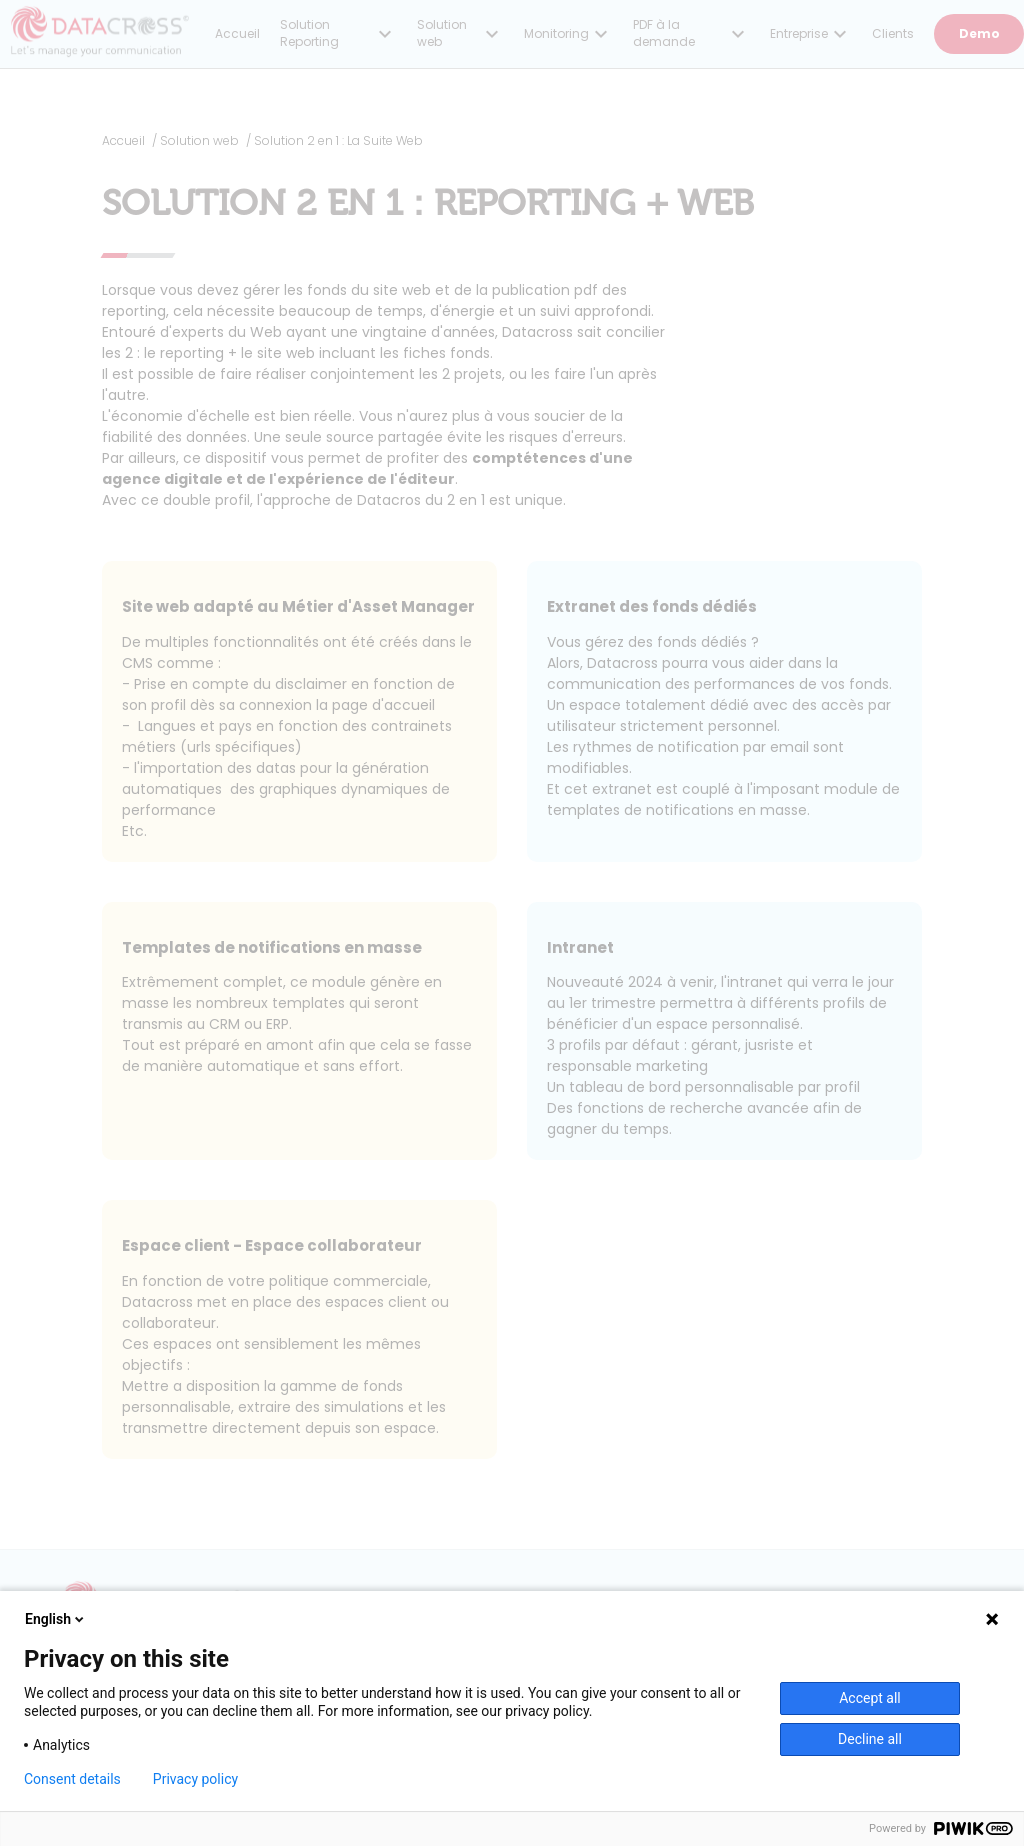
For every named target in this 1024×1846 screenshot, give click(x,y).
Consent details (72, 1779)
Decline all (870, 1739)
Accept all (870, 1698)
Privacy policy (195, 1779)
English (56, 1619)
